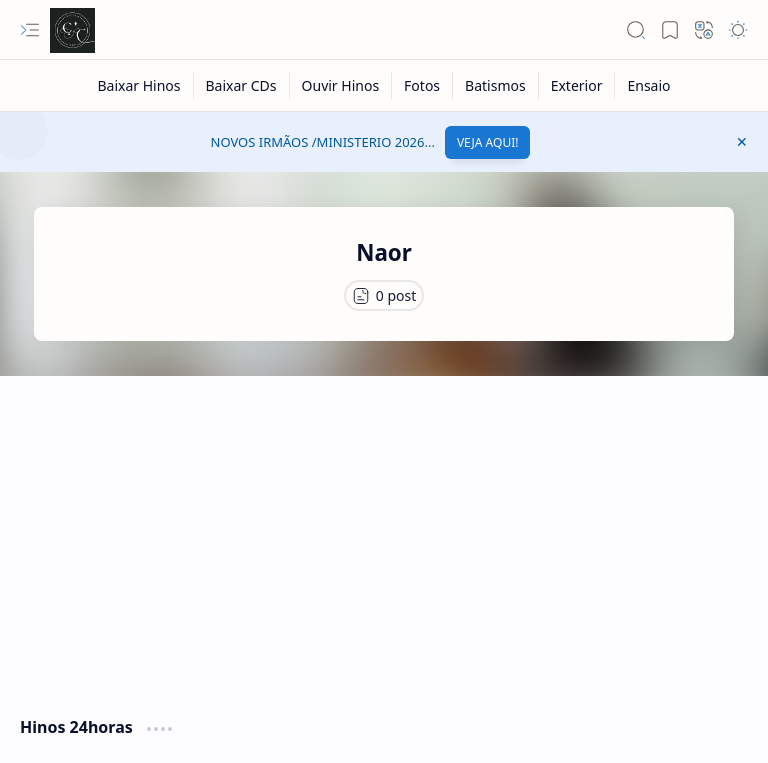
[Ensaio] (648, 85)
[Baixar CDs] (242, 85)
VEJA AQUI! (488, 142)
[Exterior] (577, 85)
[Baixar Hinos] (139, 85)
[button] (30, 30)
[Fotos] (422, 85)
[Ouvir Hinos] (341, 85)
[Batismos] (496, 85)
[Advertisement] (384, 536)
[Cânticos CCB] (72, 30)
